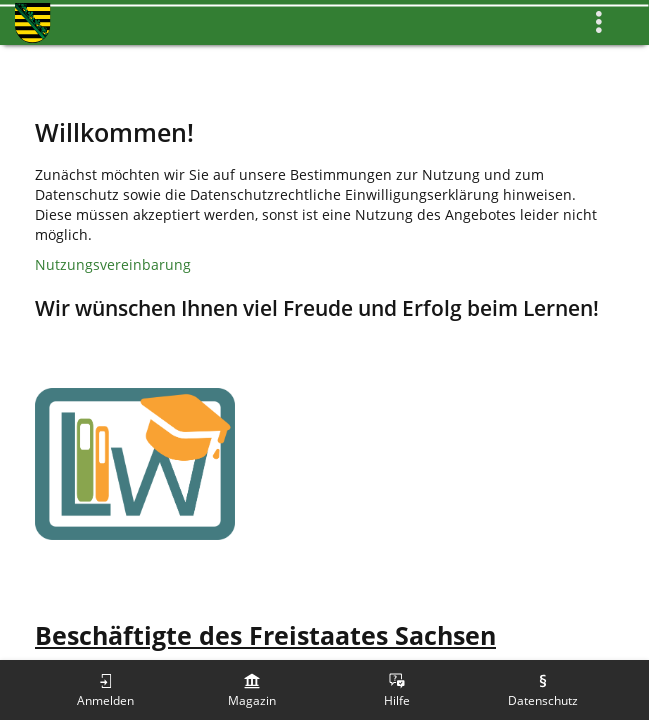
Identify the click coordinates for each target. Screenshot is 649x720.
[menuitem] (106, 690)
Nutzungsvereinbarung (113, 264)
